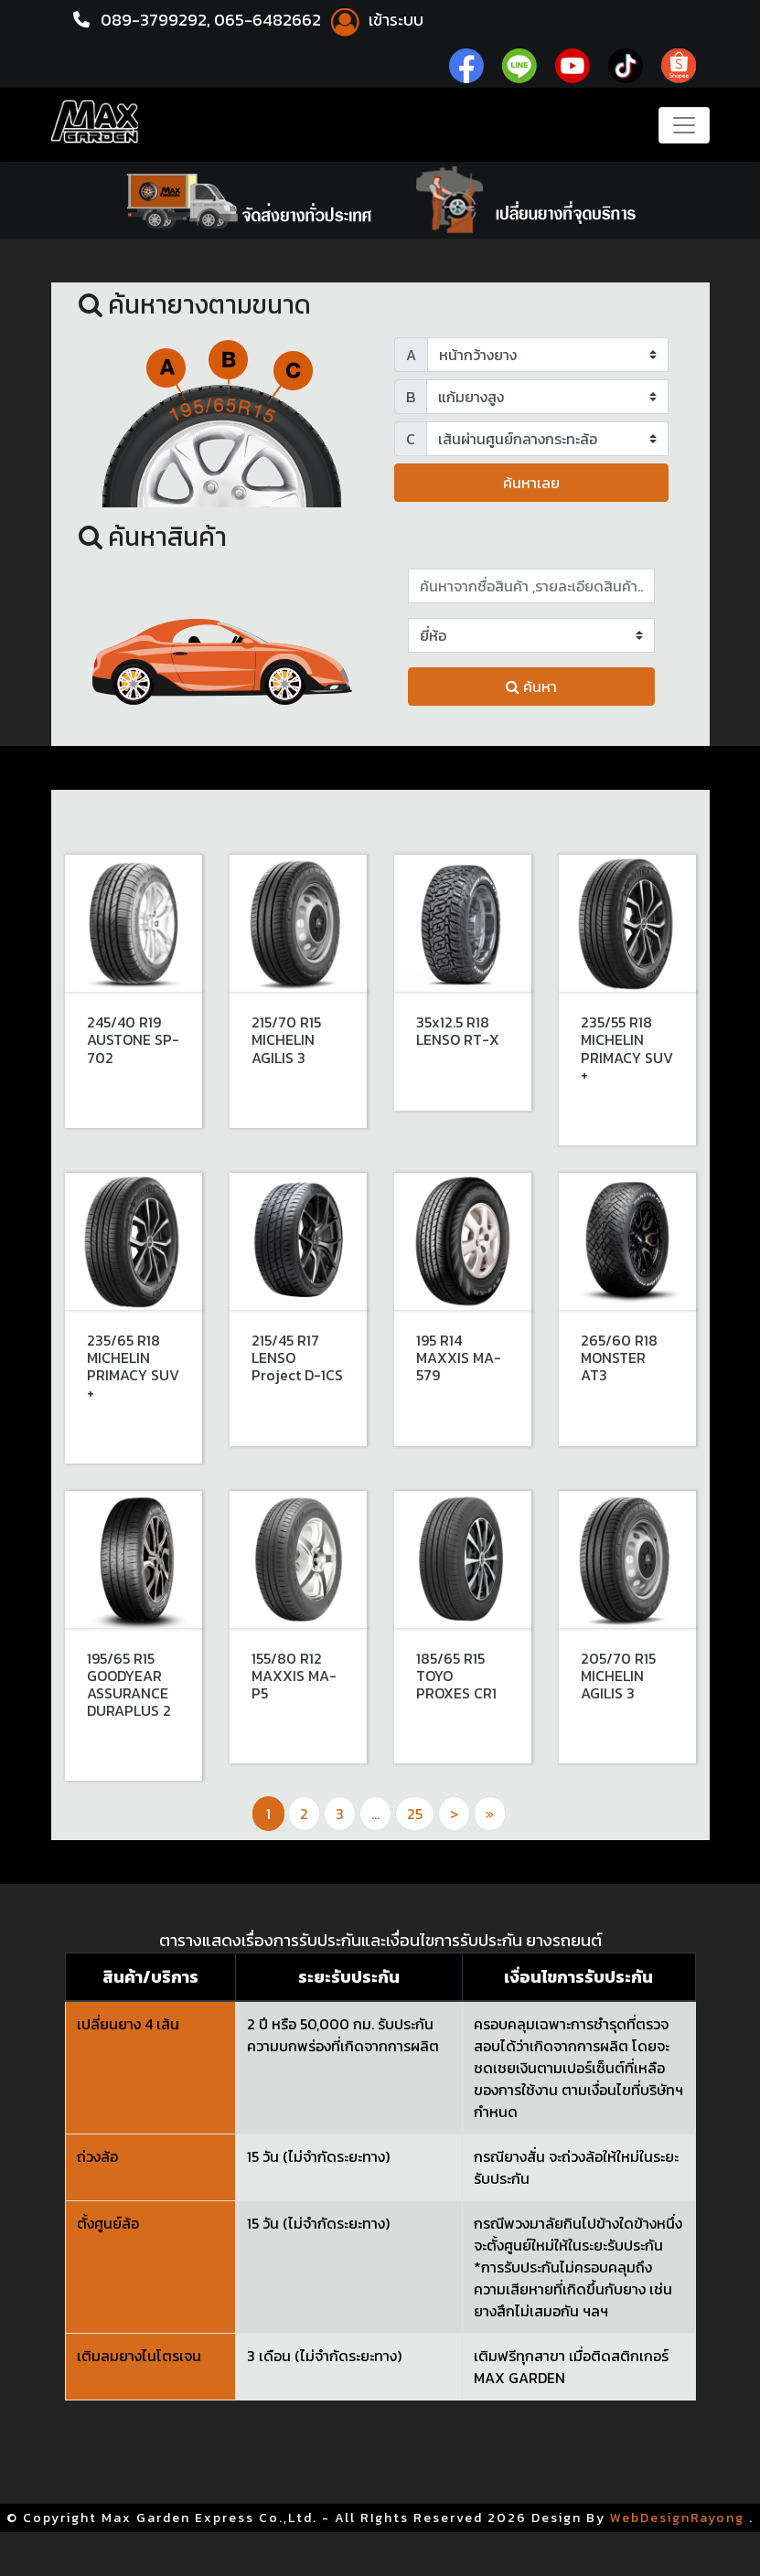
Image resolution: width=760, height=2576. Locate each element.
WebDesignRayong (677, 2518)
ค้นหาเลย (531, 483)
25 (415, 1814)
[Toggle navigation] (684, 125)
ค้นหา (531, 686)
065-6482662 (269, 19)
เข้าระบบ (374, 19)
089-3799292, (155, 19)
